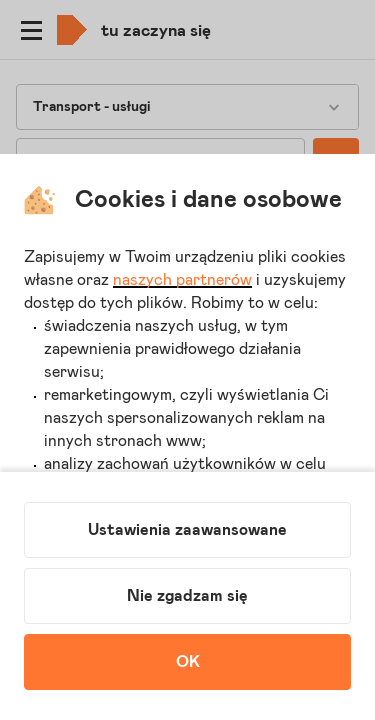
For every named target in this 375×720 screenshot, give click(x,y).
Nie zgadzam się (187, 596)
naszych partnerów (182, 280)
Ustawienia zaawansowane (187, 530)
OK (188, 662)
